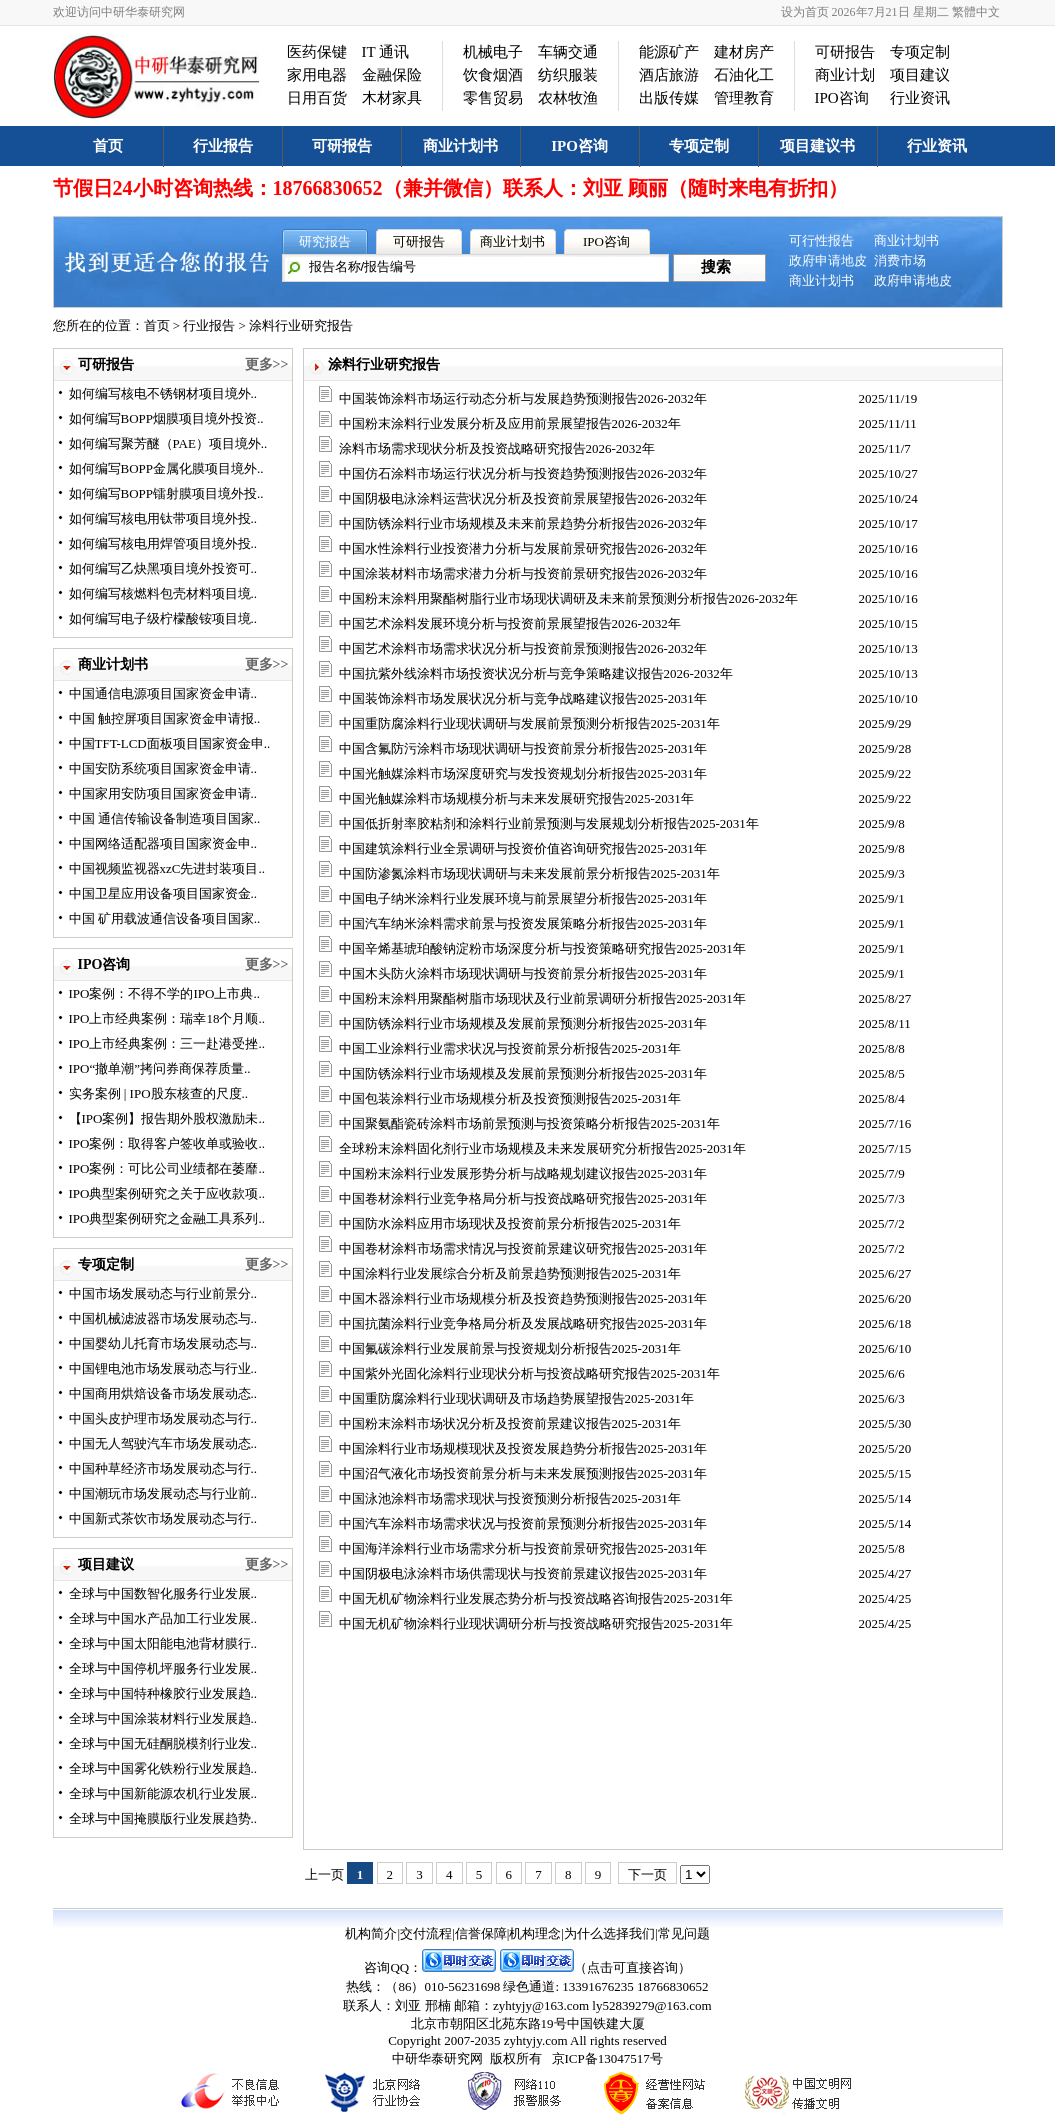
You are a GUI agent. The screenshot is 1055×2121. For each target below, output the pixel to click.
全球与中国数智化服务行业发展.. (163, 1593)
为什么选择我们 (609, 1933)
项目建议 (920, 75)
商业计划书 (460, 146)
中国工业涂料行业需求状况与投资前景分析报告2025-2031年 (510, 1048)
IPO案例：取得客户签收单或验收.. (167, 1143)
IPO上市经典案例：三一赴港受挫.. (167, 1043)
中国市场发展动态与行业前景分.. (163, 1293)
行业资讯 (920, 98)
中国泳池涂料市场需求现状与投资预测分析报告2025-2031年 (510, 1498)
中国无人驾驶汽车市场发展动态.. (163, 1443)
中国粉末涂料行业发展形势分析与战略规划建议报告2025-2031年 (523, 1173)
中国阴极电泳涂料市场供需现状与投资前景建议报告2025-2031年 (523, 1573)
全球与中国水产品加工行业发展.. (163, 1618)
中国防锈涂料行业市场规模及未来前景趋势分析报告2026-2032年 (523, 523)
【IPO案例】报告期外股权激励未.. (167, 1118)
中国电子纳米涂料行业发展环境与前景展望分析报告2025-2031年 (523, 898)
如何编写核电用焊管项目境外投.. (163, 543)
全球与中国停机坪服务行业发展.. (163, 1668)
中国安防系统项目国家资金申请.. (163, 768)
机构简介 (371, 1933)
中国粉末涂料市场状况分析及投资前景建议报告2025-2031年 (510, 1423)
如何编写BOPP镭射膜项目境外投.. (166, 493)
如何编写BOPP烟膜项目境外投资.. (166, 418)
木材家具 (392, 98)
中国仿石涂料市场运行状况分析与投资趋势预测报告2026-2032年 (523, 473)
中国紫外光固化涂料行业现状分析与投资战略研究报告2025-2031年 (529, 1373)
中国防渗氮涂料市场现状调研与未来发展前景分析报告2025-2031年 (529, 873)
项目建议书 (817, 146)
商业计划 (845, 75)
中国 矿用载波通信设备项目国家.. (165, 918)
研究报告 (325, 241)
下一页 (647, 1874)
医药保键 (317, 52)
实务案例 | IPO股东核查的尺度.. (159, 1093)
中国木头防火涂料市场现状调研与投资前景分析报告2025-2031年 (523, 973)
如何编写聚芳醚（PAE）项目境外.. (168, 443)
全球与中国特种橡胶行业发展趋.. (163, 1693)
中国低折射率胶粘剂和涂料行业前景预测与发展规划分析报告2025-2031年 (549, 823)
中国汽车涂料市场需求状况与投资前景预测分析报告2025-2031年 (523, 1523)
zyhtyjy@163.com (541, 2005)
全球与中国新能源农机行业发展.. (163, 1793)
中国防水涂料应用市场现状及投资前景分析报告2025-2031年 (510, 1223)
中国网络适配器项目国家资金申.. (163, 843)
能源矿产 (669, 52)
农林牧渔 (568, 98)
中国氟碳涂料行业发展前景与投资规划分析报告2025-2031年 (510, 1348)
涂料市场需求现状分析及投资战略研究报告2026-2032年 (497, 448)
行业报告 (223, 146)
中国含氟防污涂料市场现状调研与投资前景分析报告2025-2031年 (523, 748)
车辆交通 (568, 52)
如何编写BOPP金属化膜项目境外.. (166, 468)
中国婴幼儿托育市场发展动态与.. (163, 1343)
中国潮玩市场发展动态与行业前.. (163, 1493)
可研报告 (845, 52)
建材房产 (744, 52)
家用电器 (317, 75)
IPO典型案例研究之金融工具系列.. (167, 1218)
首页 (108, 146)
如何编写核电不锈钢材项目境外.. (163, 393)
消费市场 (900, 260)
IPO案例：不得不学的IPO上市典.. (164, 993)
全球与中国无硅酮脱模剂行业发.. (163, 1743)
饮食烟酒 (493, 75)
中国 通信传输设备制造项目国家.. (165, 818)
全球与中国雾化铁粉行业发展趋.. (163, 1768)
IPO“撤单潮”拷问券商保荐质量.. (160, 1068)
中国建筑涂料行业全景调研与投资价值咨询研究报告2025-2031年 (523, 848)
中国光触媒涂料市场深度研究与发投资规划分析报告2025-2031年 (523, 773)
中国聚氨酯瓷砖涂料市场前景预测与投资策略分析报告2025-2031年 (529, 1123)
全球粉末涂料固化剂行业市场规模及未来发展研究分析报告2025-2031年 (542, 1148)
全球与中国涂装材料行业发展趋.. (163, 1718)
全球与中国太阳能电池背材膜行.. (163, 1643)
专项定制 (920, 52)
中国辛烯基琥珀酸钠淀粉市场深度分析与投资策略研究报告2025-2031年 (542, 948)
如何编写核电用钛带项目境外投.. (163, 518)
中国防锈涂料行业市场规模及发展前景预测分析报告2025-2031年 (523, 1023)
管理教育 (744, 98)
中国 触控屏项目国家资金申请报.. (165, 718)
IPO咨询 (842, 98)
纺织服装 (568, 75)
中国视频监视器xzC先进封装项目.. (167, 868)
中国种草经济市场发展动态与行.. (163, 1468)
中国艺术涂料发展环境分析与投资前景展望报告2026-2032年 (510, 623)
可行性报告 (821, 240)
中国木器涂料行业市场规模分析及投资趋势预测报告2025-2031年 (523, 1298)
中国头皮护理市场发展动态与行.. (163, 1418)
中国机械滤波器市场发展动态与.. (163, 1318)
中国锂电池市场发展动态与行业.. (163, 1368)
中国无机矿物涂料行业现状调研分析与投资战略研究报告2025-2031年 (536, 1623)
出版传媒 (669, 98)
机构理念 (535, 1933)
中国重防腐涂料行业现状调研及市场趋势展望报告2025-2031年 (516, 1398)
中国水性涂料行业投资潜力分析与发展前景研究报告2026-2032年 (523, 548)
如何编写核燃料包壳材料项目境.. (163, 593)
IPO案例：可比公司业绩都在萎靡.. (167, 1168)
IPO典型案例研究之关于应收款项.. (167, 1193)
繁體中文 (976, 12)
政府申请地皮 (828, 260)
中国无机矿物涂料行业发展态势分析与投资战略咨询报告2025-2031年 (536, 1598)
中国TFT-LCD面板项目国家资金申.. (170, 743)
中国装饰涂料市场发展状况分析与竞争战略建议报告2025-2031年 (523, 698)
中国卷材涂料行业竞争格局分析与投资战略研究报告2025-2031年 (523, 1198)
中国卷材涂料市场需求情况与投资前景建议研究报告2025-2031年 (523, 1248)
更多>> (267, 364)
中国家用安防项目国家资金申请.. (163, 793)
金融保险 (392, 75)
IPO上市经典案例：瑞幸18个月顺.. (167, 1018)
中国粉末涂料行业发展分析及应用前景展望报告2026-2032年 (510, 423)
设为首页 (805, 12)
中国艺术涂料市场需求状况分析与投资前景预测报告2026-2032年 (523, 648)
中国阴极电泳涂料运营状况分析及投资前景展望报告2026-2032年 (523, 498)
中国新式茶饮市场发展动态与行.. (163, 1518)
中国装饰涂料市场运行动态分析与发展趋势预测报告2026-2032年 (523, 398)
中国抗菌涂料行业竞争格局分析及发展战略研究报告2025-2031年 (523, 1323)
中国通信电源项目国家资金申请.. (163, 693)
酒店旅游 (669, 75)
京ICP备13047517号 (607, 2058)
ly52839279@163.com (651, 2005)
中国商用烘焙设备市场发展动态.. (163, 1393)
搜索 (716, 267)
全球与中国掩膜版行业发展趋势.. (163, 1818)
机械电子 (493, 52)
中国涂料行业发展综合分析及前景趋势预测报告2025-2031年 (510, 1273)
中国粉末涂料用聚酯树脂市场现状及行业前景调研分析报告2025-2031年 (542, 998)
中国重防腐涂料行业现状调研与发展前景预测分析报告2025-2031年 (529, 723)
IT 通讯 (386, 52)
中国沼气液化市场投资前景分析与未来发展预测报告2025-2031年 (523, 1473)
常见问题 (684, 1933)
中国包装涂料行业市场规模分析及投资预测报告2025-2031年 (510, 1098)
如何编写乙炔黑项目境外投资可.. (163, 568)
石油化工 (744, 75)
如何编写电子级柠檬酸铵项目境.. (163, 618)
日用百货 (317, 98)
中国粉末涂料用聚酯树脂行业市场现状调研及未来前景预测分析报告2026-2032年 (568, 598)
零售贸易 (493, 98)
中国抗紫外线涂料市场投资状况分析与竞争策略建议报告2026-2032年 (536, 673)
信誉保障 (481, 1933)
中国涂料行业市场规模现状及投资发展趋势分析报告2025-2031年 (523, 1448)
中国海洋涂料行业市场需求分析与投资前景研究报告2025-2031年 (523, 1548)
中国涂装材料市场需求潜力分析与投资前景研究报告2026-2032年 (523, 573)
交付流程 (426, 1933)
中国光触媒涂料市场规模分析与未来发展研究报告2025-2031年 (516, 798)
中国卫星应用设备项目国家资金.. (163, 893)
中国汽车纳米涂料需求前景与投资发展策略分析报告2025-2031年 (523, 923)
